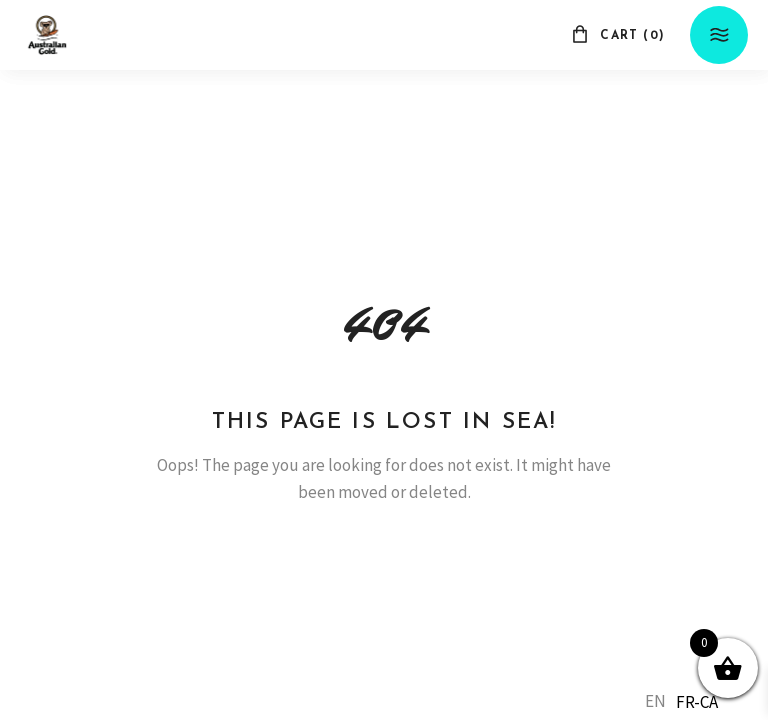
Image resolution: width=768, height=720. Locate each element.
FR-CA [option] (697, 702)
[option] (697, 702)
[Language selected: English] (686, 701)
